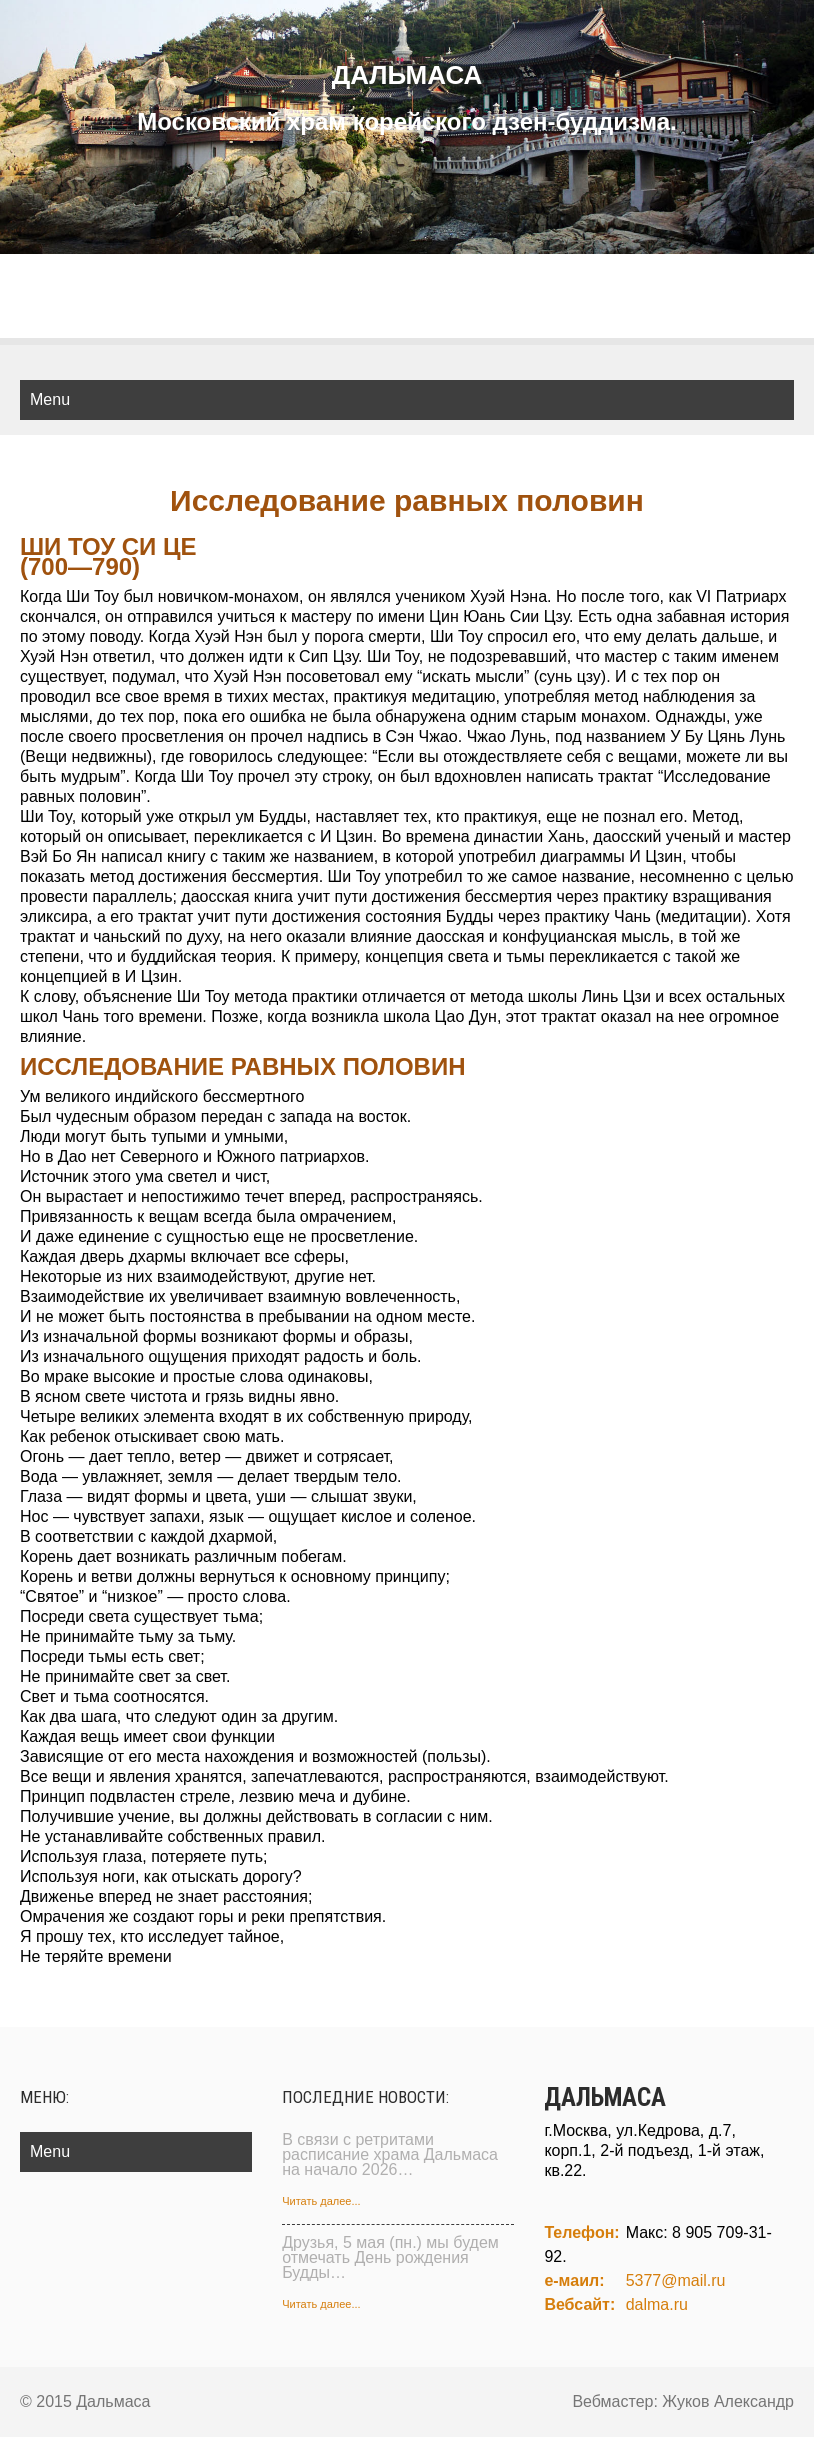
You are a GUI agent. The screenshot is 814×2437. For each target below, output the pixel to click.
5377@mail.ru (676, 2280)
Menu (50, 399)
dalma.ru (657, 2304)
